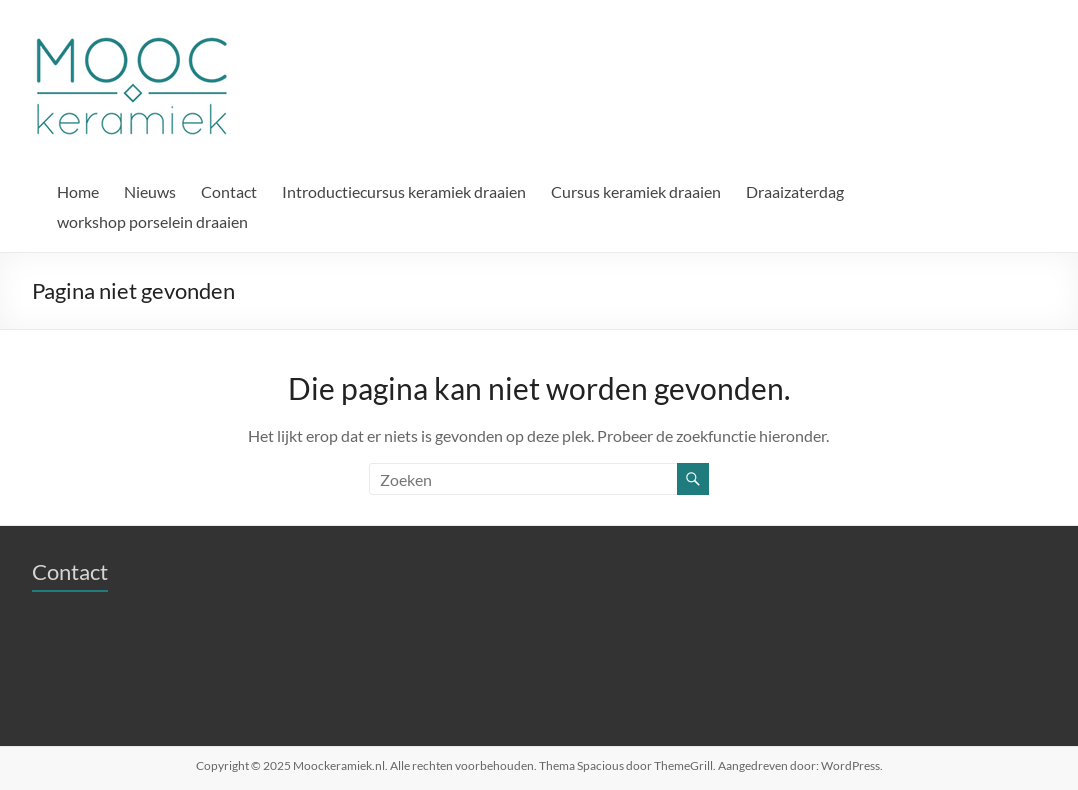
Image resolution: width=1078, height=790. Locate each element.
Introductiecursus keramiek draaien (404, 191)
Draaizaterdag (795, 191)
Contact (229, 191)
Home (78, 191)
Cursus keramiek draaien (636, 191)
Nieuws (150, 191)
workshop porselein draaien (152, 221)
